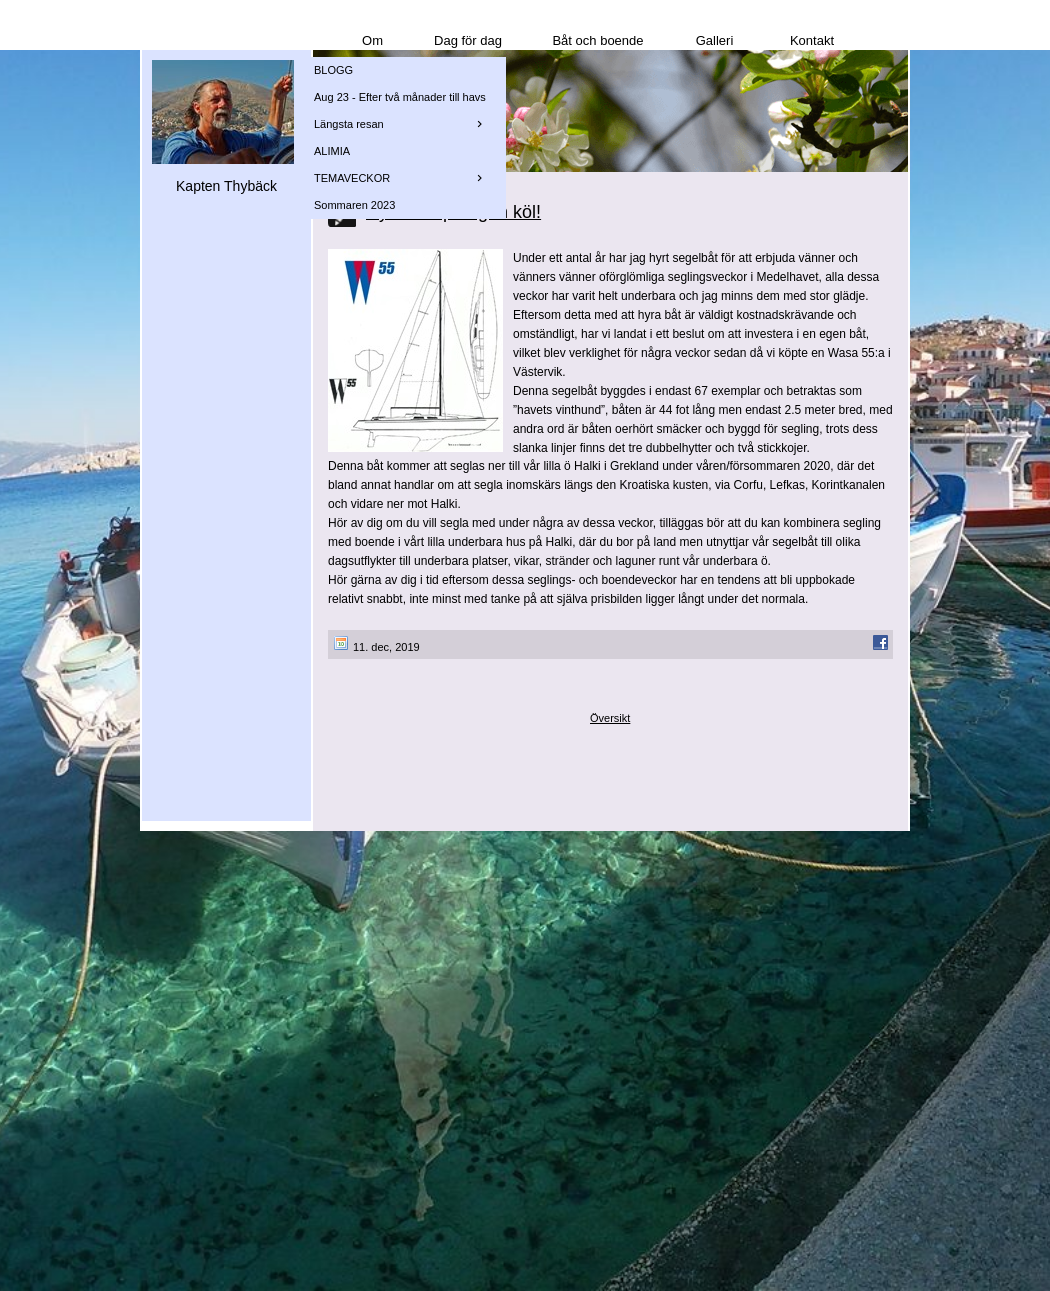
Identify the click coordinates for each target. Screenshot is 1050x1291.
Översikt (610, 718)
